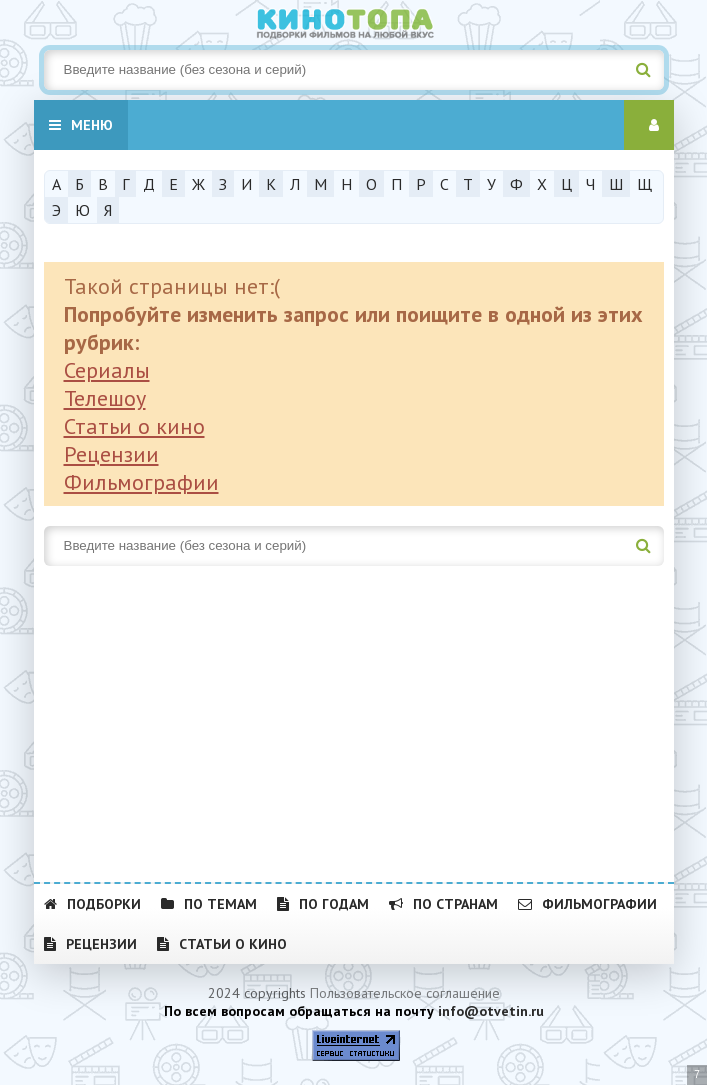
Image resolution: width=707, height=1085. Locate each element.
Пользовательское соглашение (405, 993)
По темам (209, 904)
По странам (443, 904)
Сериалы (107, 370)
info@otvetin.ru (491, 1011)
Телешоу (105, 398)
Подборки (92, 904)
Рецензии (111, 454)
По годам (323, 904)
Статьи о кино (134, 426)
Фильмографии (141, 482)
